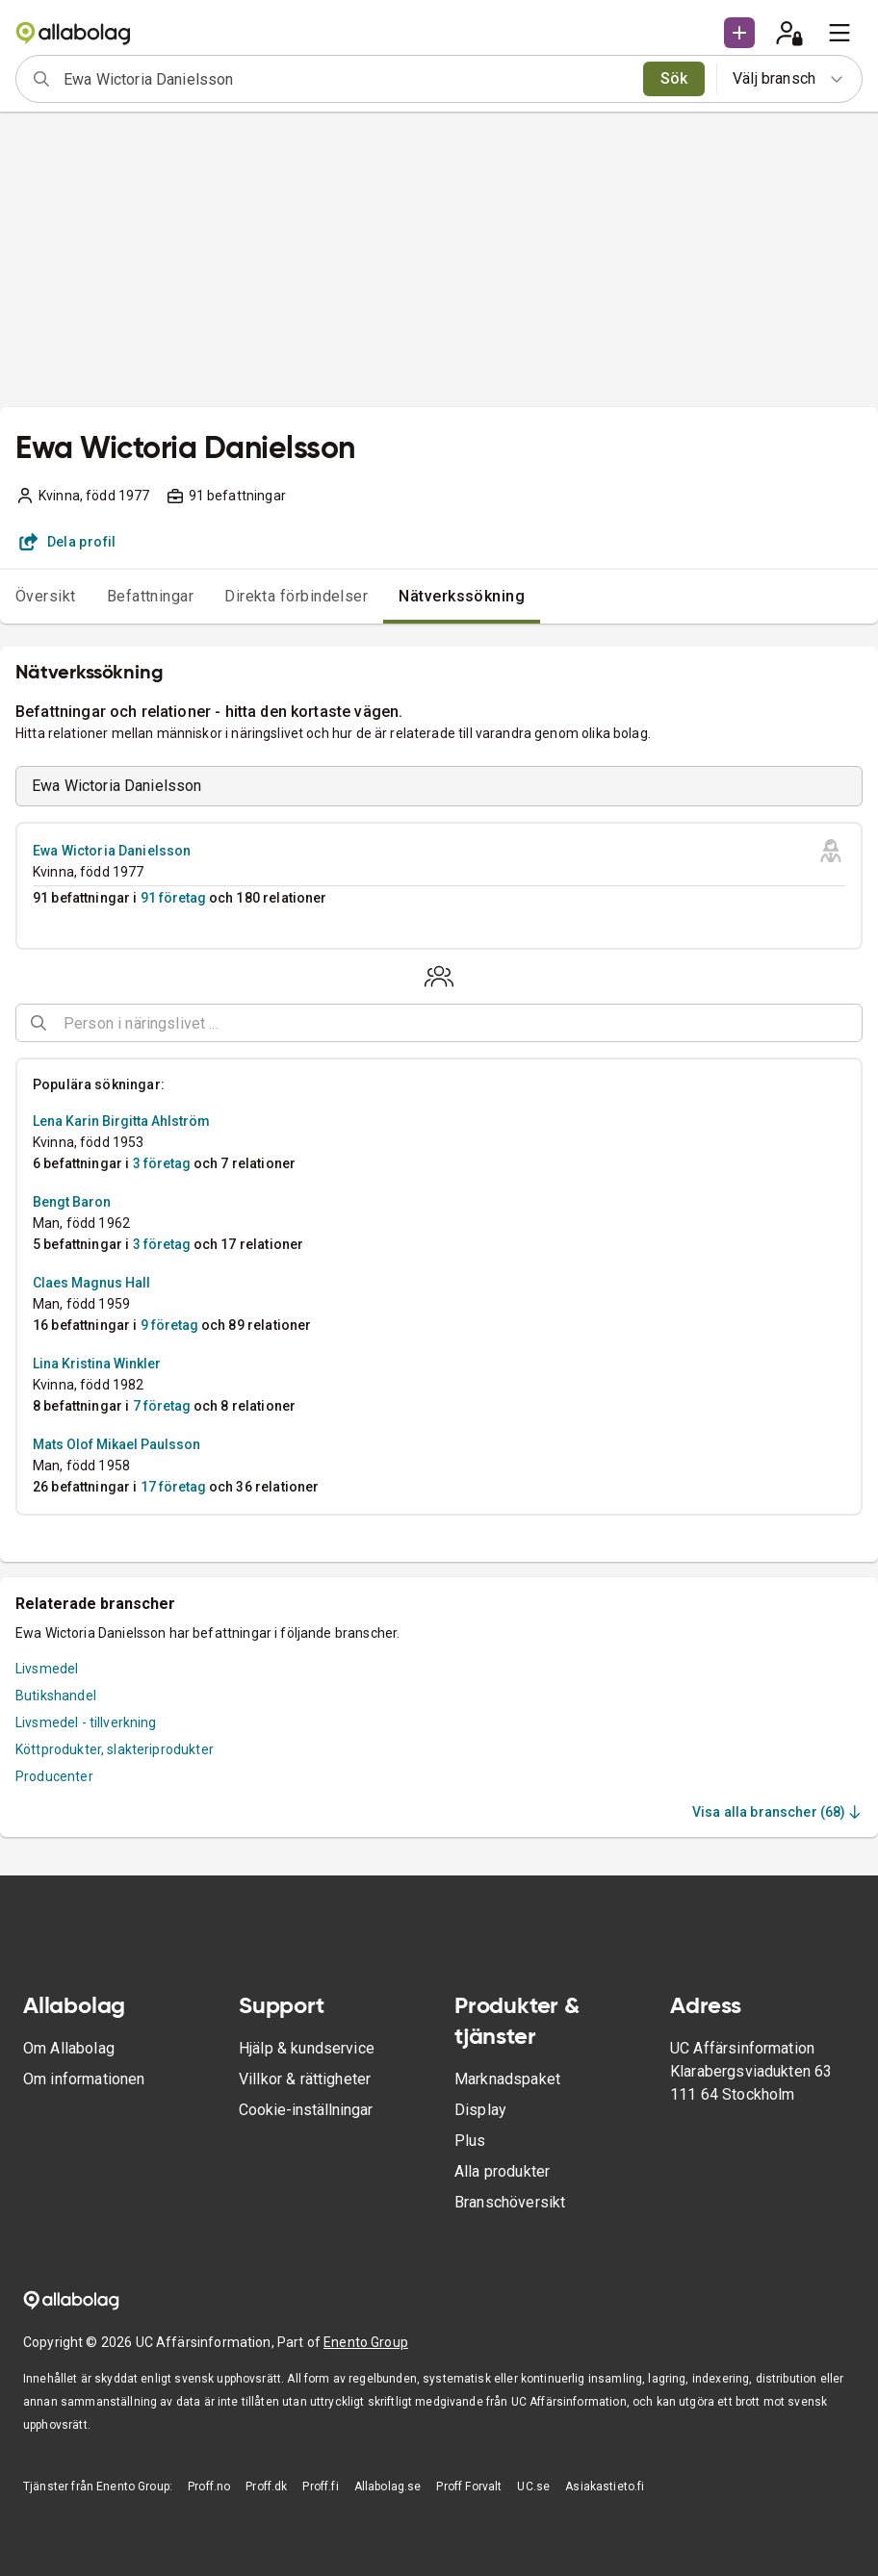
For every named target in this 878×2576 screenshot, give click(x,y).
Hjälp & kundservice (306, 2048)
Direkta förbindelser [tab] (296, 596)
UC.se (533, 2486)
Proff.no (209, 2486)
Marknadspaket (507, 2079)
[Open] (854, 1024)
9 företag (169, 1325)
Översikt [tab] (45, 596)
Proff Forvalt (469, 2486)
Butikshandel (55, 1695)
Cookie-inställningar (306, 2110)
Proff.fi (320, 2486)
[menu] (839, 33)
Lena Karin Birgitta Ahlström (121, 1121)
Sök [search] (674, 78)
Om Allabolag (69, 2048)
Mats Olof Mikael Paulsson (116, 1444)
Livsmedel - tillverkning (86, 1722)
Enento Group (365, 2342)
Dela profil (67, 541)
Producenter (54, 1776)
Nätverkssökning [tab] (462, 596)
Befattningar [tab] (150, 596)
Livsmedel (46, 1668)
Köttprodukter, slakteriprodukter (114, 1749)
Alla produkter (502, 2171)
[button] (739, 32)
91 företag (173, 897)
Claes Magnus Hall (91, 1282)
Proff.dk (266, 2486)
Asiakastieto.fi (604, 2486)
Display (480, 2110)
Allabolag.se (388, 2486)
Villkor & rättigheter (305, 2079)
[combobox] (347, 78)
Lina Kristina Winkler (97, 1363)
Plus (470, 2140)
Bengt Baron (72, 1202)
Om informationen (83, 2079)
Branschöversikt (509, 2202)
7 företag (162, 1406)
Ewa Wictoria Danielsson (112, 850)
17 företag (173, 1486)
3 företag (162, 1163)
